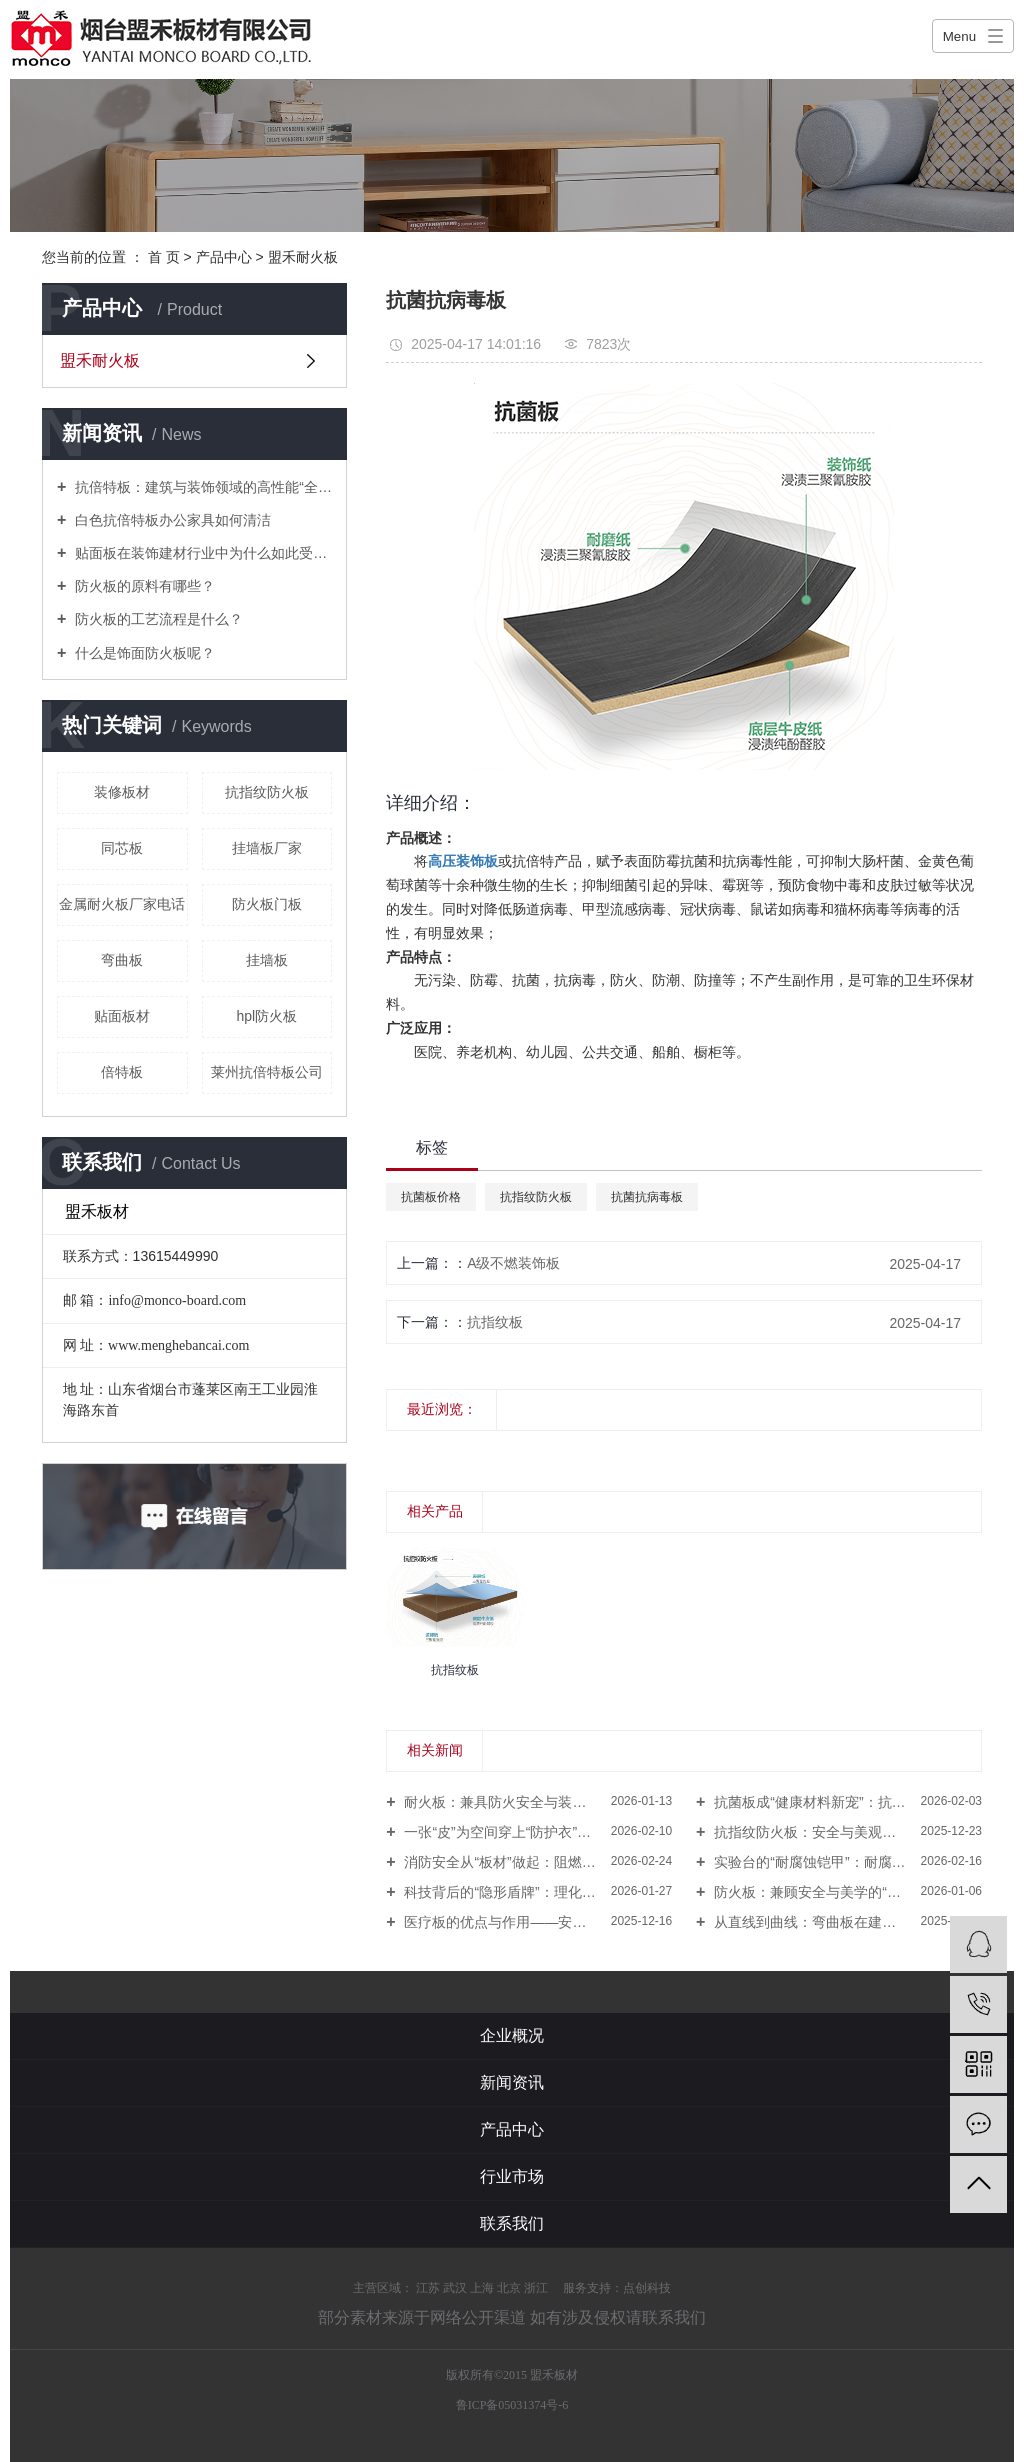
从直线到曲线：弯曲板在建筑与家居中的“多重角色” (846, 1922)
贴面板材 (122, 1016)
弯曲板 (122, 960)
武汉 (455, 2288)
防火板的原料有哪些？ (143, 586)
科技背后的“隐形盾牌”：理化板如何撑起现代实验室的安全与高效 (537, 1892)
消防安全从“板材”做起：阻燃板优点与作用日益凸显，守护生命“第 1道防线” (537, 1862)
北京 (509, 2288)
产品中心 (224, 257)
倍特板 (122, 1072)
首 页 (164, 257)
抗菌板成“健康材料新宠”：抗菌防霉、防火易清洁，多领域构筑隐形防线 (846, 1802)
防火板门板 (267, 904)
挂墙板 (267, 960)
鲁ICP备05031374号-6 (512, 2405)
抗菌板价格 (431, 1197)
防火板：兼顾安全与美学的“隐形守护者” (835, 1892)
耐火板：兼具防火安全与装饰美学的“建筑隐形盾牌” (537, 1802)
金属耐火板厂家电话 (122, 904)
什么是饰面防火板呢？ (143, 653)
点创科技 (647, 2288)
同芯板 (122, 848)
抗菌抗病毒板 (647, 1197)
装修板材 (122, 792)
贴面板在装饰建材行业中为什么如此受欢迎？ (201, 553)
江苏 (428, 2288)
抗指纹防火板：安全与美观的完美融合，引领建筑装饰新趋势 (846, 1832)
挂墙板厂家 (267, 848)
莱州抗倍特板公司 (267, 1072)
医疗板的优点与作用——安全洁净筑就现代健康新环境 (537, 1922)
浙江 (536, 2288)
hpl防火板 (266, 1016)
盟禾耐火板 (303, 257)
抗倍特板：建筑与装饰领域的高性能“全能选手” (201, 487)
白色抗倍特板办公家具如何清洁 (171, 520)
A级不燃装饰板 (513, 1263)
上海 (482, 2288)
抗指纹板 (495, 1322)
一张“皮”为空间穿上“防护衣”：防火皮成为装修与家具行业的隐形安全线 (537, 1832)
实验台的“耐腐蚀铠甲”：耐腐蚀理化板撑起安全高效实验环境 (846, 1862)
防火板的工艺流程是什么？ (157, 619)
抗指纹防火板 (267, 792)
